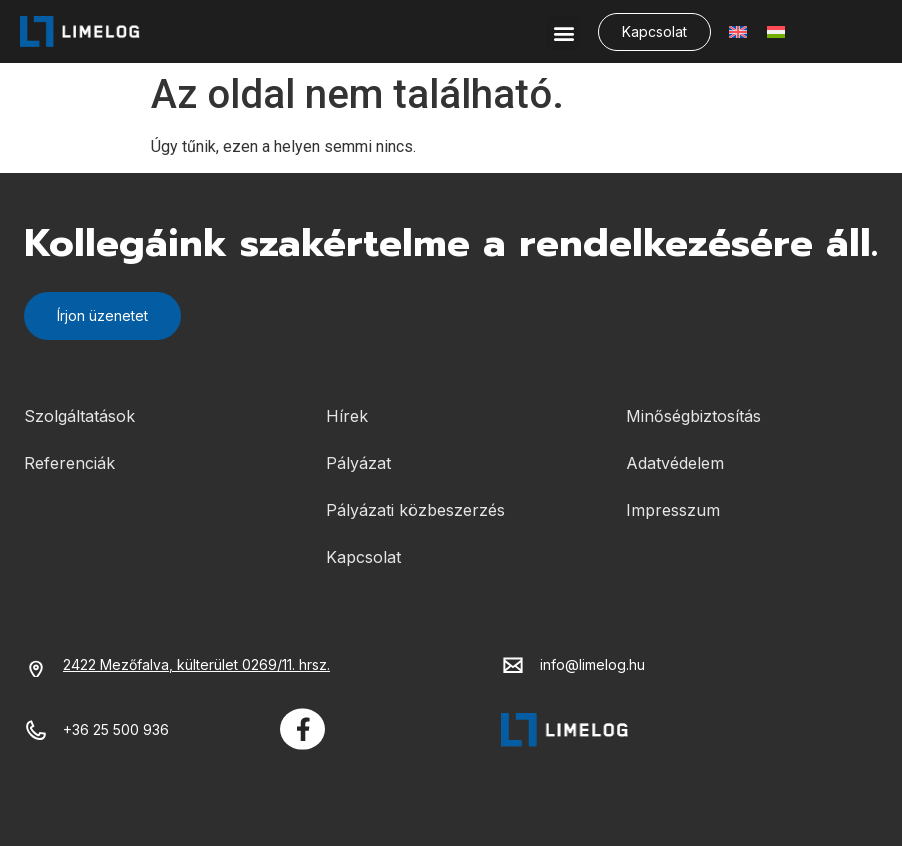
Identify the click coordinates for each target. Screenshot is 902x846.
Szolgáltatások (79, 416)
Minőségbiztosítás (693, 416)
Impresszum (673, 510)
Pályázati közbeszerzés (415, 510)
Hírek (347, 416)
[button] (563, 33)
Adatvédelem (675, 463)
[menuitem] (738, 31)
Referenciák (69, 463)
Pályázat (358, 463)
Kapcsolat (363, 557)
